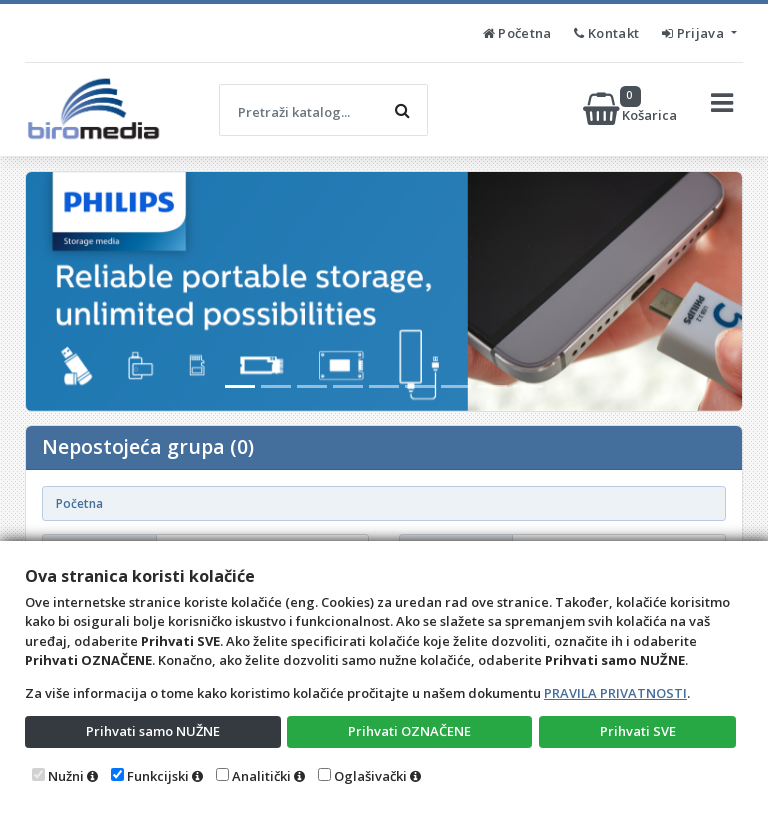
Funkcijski (158, 776)
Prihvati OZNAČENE (409, 731)
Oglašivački (370, 776)
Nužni (66, 776)
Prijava (694, 33)
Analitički (261, 776)
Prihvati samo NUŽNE (153, 731)
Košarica (631, 109)
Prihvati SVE (638, 731)
